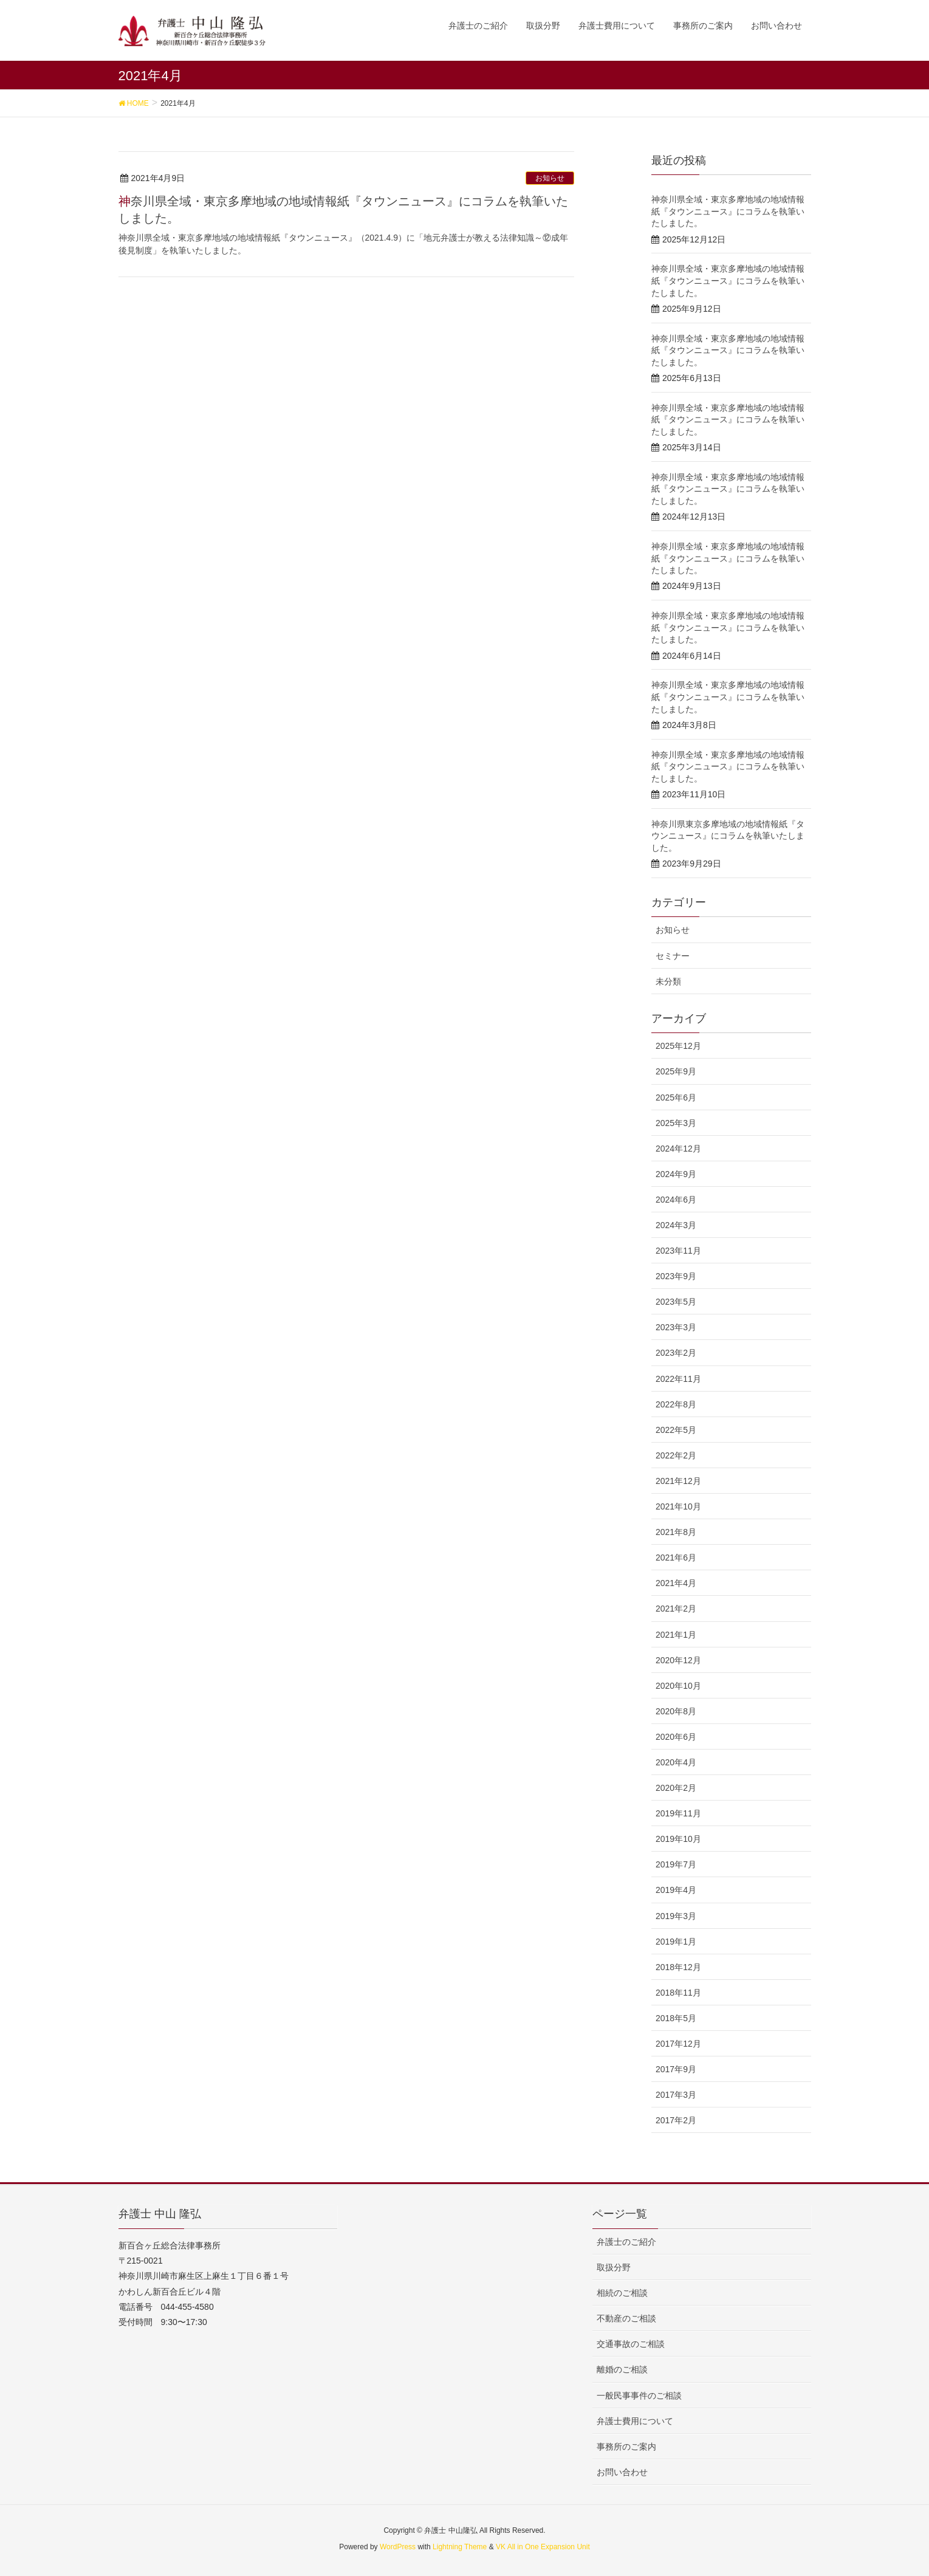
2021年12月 (678, 1481)
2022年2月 (676, 1455)
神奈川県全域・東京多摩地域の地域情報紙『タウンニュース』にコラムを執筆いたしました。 (727, 211)
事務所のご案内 (626, 2446)
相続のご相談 (622, 2293)
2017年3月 (676, 2095)
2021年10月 (678, 1506)
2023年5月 (676, 1302)
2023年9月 (676, 1276)
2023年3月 (676, 1327)
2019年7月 (676, 1864)
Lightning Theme (460, 2547)
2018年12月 (678, 1967)
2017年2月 (676, 2120)
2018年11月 (678, 1992)
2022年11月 (678, 1379)
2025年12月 (678, 1046)
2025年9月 (676, 1071)
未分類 (668, 981)
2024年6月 (676, 1199)
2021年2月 (676, 1608)
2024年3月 (676, 1225)
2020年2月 (676, 1788)
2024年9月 (676, 1174)
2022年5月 (676, 1430)
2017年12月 (678, 2044)
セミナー (673, 956)
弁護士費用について (635, 2421)
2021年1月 (676, 1635)
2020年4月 (676, 1762)
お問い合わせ (622, 2472)
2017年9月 (676, 2069)
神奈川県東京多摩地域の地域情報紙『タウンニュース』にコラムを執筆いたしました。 (727, 836)
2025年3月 (676, 1123)
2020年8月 (676, 1711)
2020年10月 (678, 1686)
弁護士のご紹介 (626, 2242)
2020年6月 (676, 1737)
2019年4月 (676, 1890)
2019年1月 (676, 1941)
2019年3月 (676, 1916)
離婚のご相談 (622, 2369)
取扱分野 (614, 2267)
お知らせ (549, 178)
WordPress (398, 2547)
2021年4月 (676, 1583)
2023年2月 (676, 1353)
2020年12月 (678, 1660)
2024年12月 (678, 1148)
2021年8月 (676, 1532)
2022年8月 (676, 1404)
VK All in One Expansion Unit (543, 2547)
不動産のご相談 (626, 2318)
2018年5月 (676, 2018)
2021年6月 (676, 1557)
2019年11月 (678, 1813)
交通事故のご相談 (631, 2344)
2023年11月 (678, 1250)
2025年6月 (676, 1097)
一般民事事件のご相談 (639, 2395)
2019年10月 (678, 1839)
